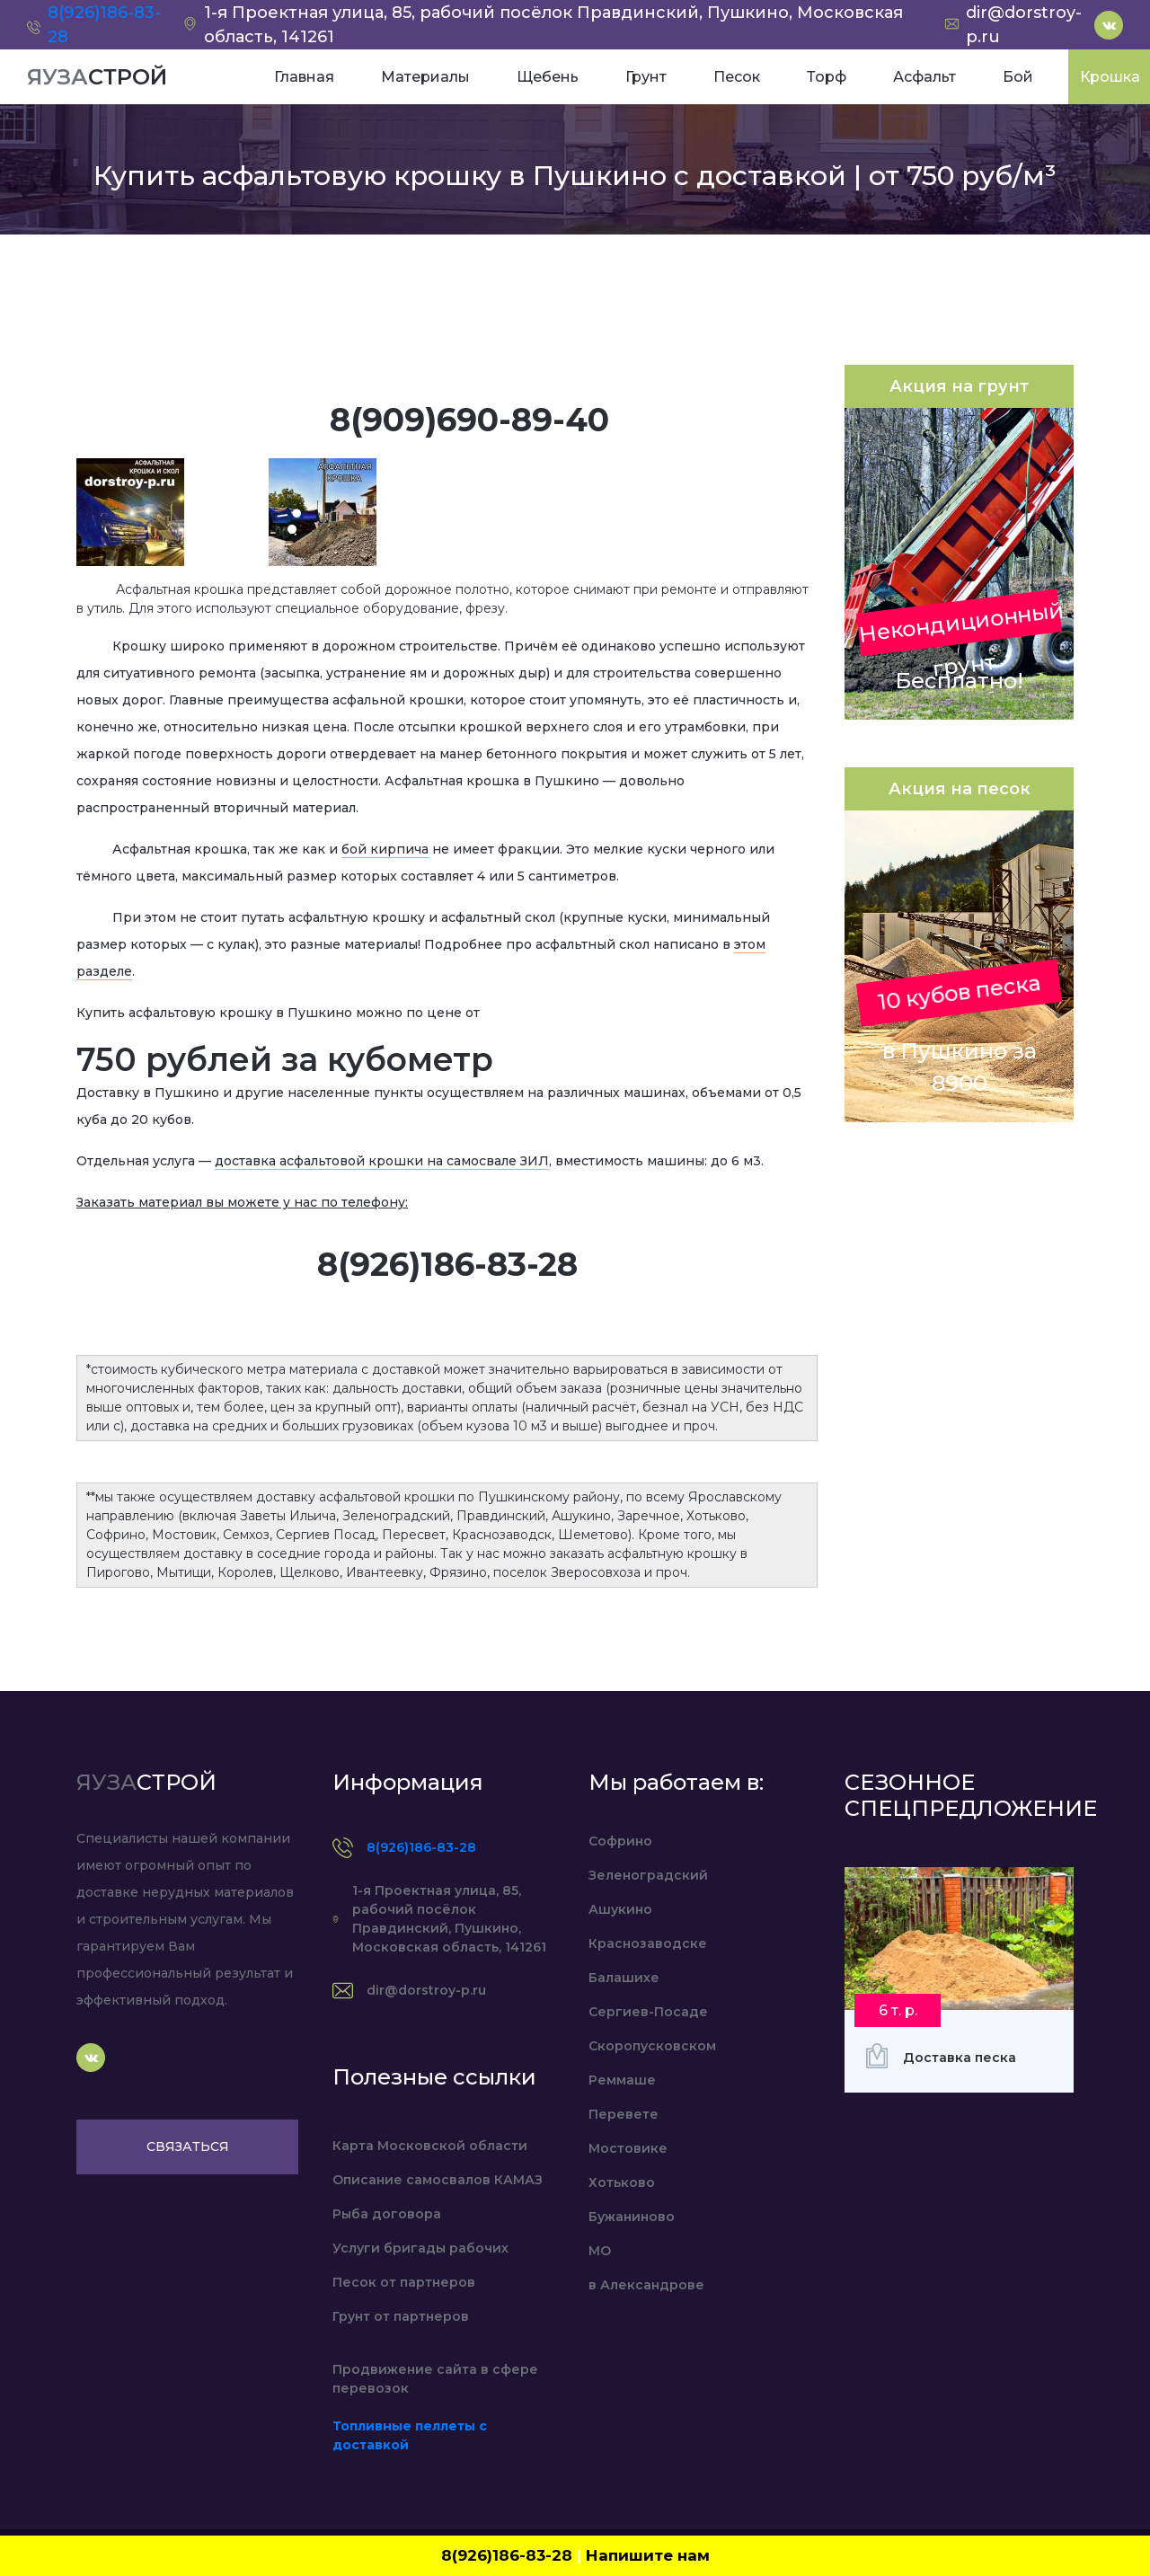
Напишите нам (648, 2555)
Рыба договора (386, 2214)
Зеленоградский (648, 1875)
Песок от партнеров (403, 2282)
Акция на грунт (959, 386)
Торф (826, 76)
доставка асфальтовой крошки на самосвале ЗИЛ (382, 1161)
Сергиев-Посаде (648, 2012)
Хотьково (621, 2182)
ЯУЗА (97, 77)
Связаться (187, 2146)
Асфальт (924, 76)
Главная (304, 76)
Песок (736, 76)
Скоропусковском (652, 2046)
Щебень (548, 76)
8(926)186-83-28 (421, 1847)
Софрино (620, 1841)
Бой (1018, 76)
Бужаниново (631, 2217)
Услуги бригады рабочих (420, 2248)
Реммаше (622, 2080)
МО (599, 2251)
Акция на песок (960, 789)
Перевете (623, 2114)
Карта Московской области (429, 2146)
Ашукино (620, 1909)
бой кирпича (385, 849)
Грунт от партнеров (400, 2316)
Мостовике (628, 2148)
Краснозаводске (647, 1943)
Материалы (425, 76)
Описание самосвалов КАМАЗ (437, 2180)
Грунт (646, 76)
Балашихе (623, 1978)
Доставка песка (959, 2057)
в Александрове (646, 2285)
